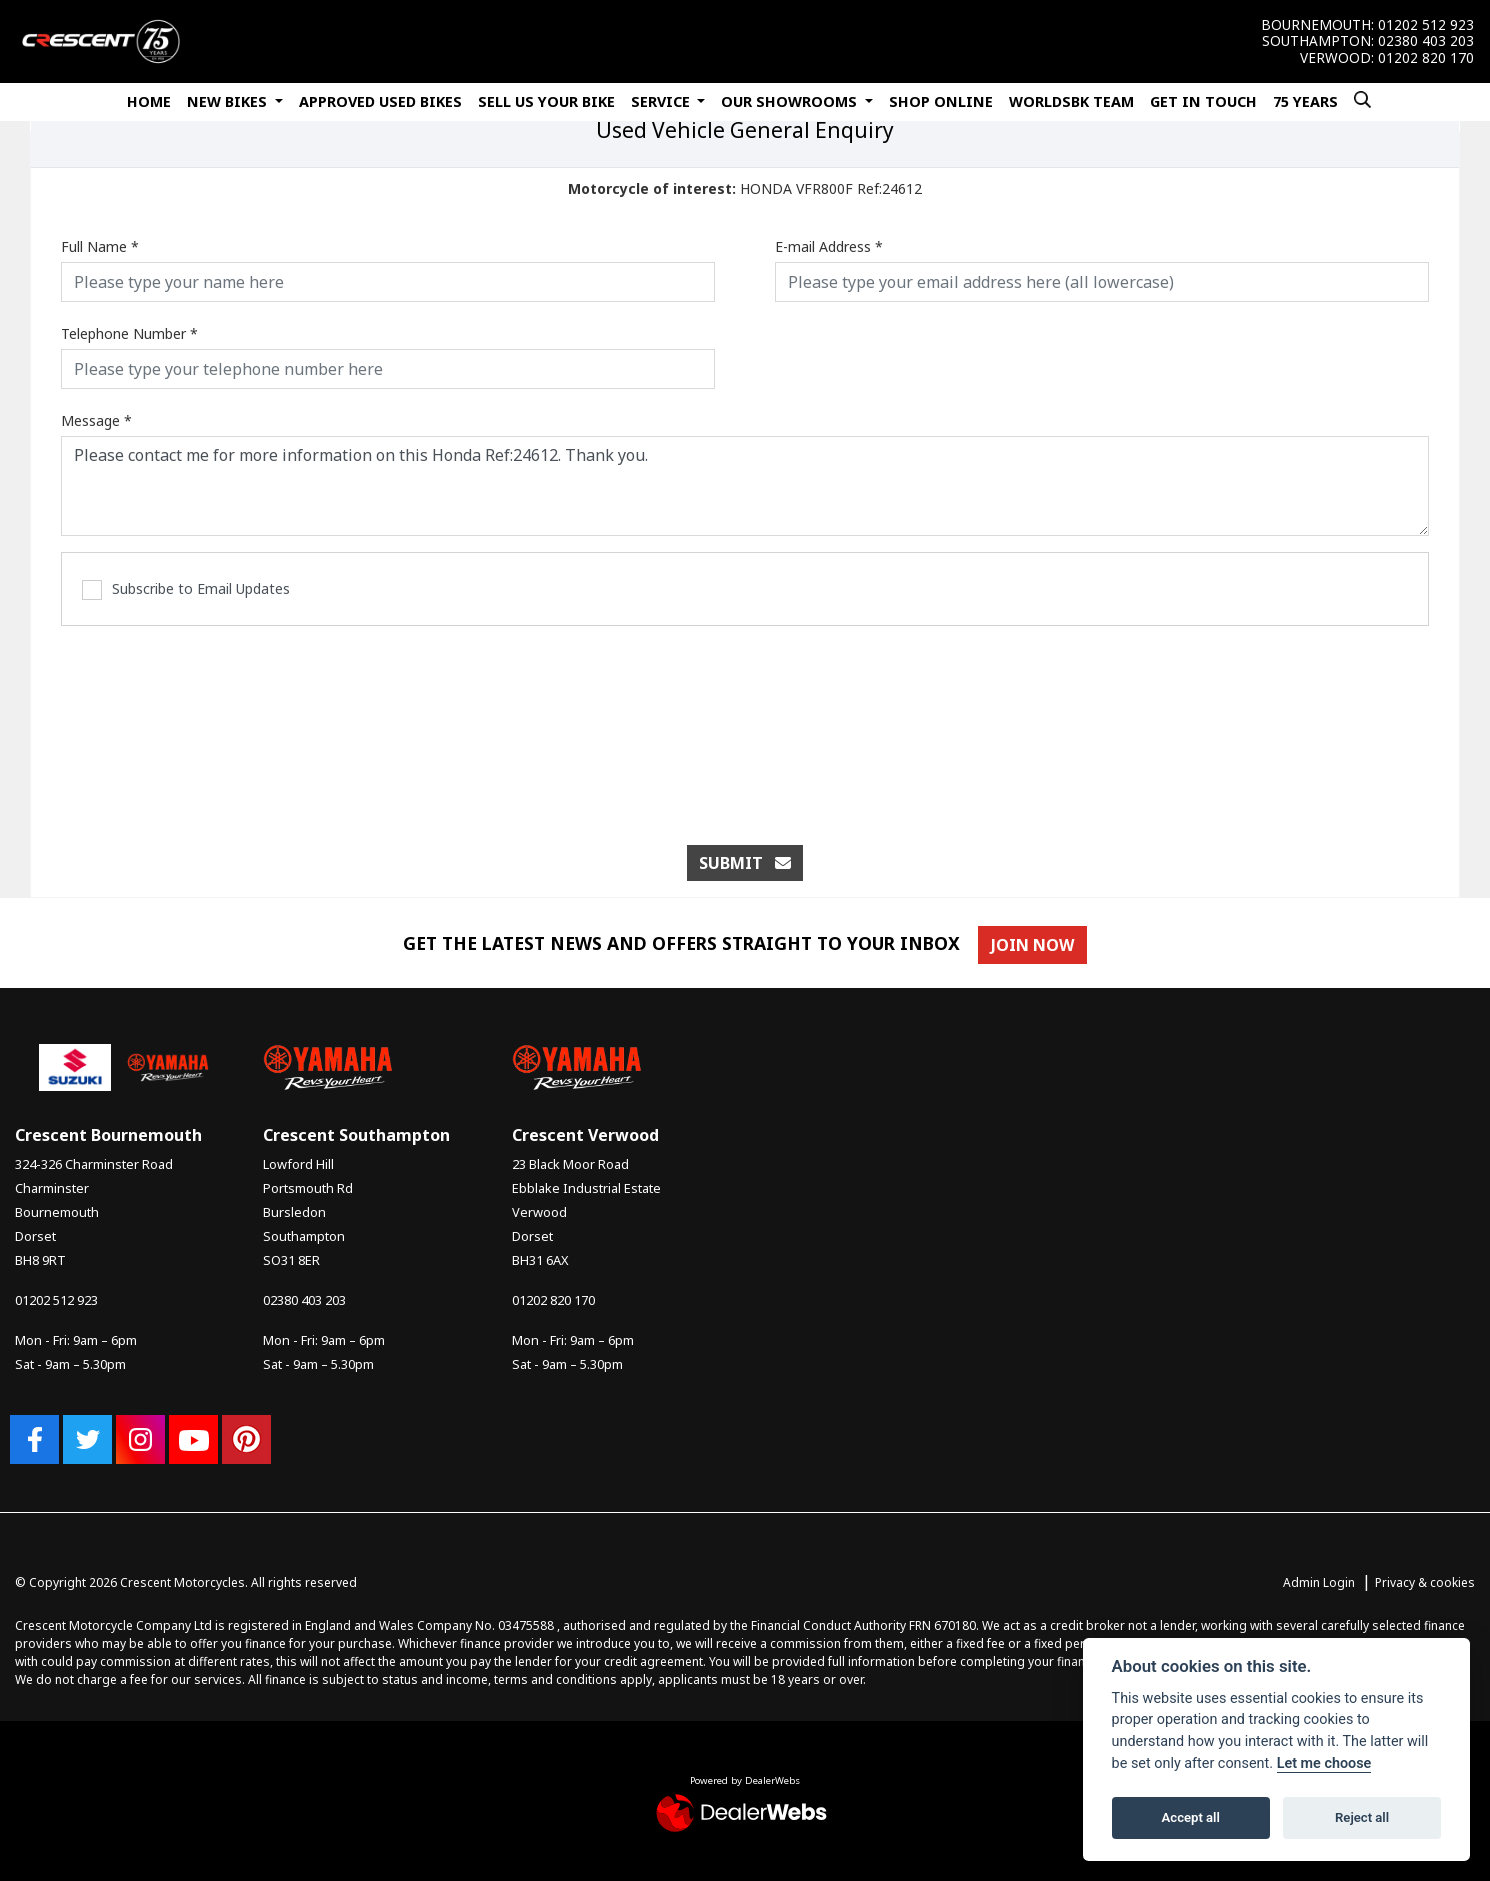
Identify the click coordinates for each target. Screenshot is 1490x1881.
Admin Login (1319, 1582)
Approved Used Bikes (380, 101)
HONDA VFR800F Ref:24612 (745, 188)
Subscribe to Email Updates (186, 589)
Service (662, 101)
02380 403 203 (1426, 41)
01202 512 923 (1426, 25)
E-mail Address (829, 246)
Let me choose (1324, 1763)
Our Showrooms (791, 101)
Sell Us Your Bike (546, 101)
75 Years (1305, 101)
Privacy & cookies (1425, 1582)
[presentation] (745, 725)
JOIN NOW (1037, 945)
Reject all (1362, 1817)
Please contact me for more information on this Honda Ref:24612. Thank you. (745, 486)
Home (149, 101)
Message (96, 420)
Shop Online (941, 101)
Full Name (100, 246)
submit (745, 863)
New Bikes (229, 101)
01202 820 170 (1426, 58)
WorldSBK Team (1071, 101)
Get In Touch (1203, 101)
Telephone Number (129, 333)
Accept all (1191, 1817)
